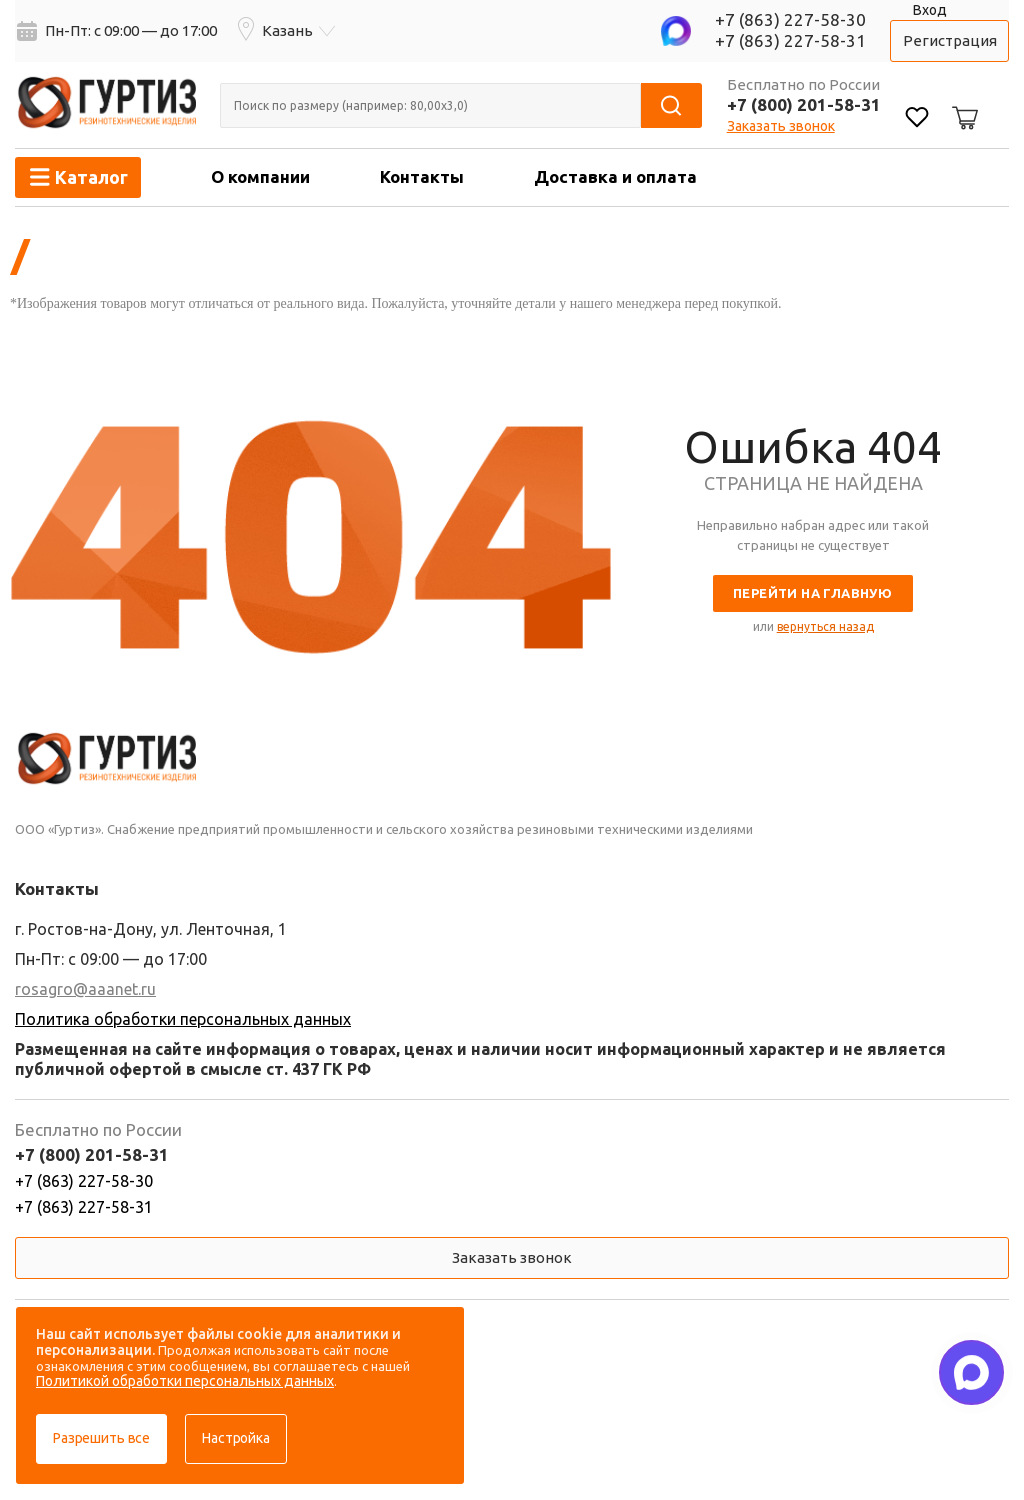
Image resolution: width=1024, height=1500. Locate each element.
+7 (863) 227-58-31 (790, 40)
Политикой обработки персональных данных (185, 1381)
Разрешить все (101, 1438)
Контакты (422, 176)
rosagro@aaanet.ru (85, 989)
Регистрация (950, 40)
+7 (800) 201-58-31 (804, 104)
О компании (260, 176)
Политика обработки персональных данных (183, 1019)
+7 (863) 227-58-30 (790, 19)
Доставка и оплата (615, 176)
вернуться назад (825, 626)
